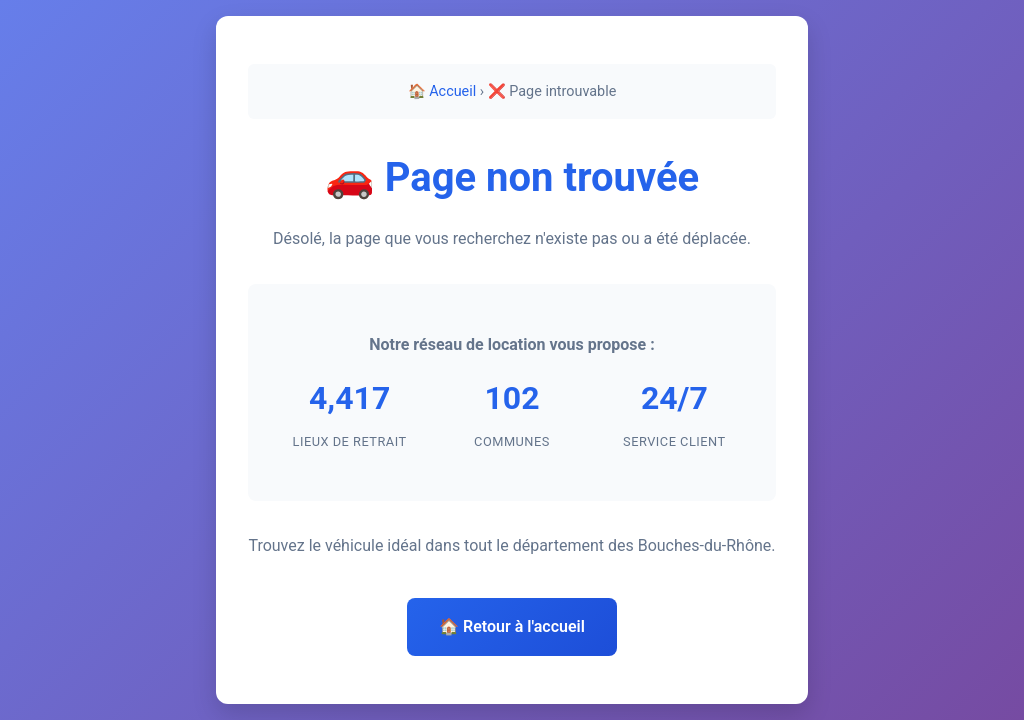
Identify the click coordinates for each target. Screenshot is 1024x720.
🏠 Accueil (442, 91)
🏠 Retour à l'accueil (512, 626)
